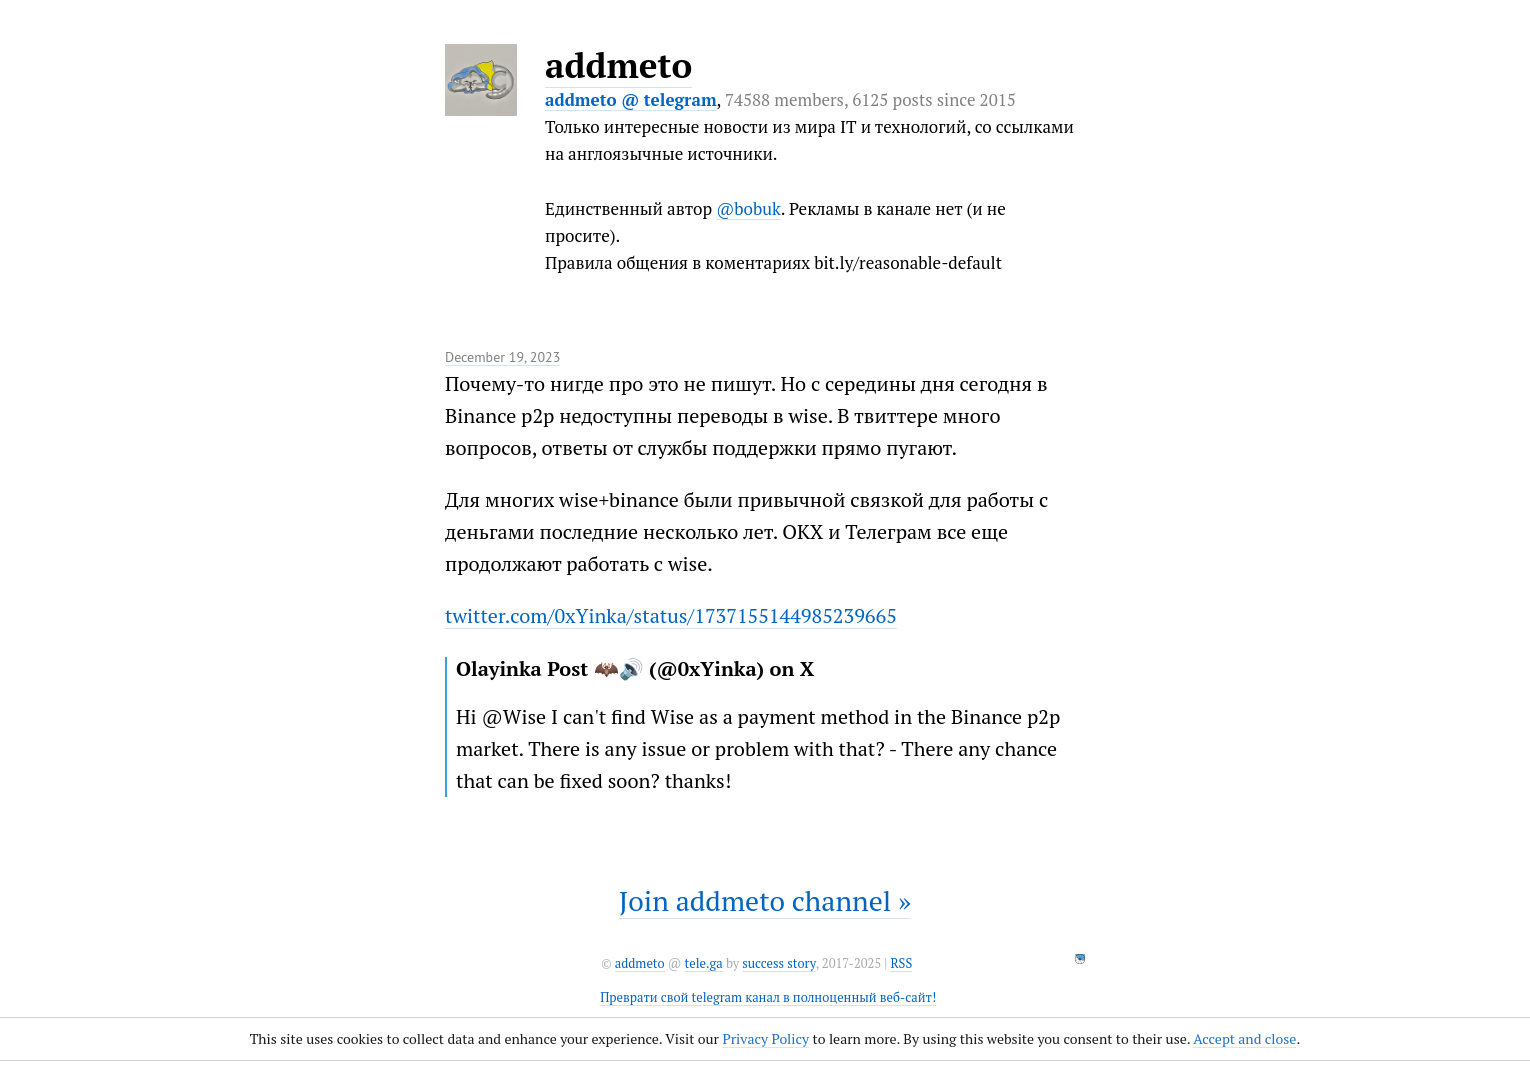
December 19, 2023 (502, 357)
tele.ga (704, 963)
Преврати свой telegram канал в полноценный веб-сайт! (768, 997)
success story (778, 963)
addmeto (618, 65)
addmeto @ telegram (631, 99)
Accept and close (1244, 1038)
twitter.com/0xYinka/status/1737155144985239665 (671, 615)
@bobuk (748, 208)
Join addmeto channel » (765, 900)
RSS (901, 963)
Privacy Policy (765, 1038)
